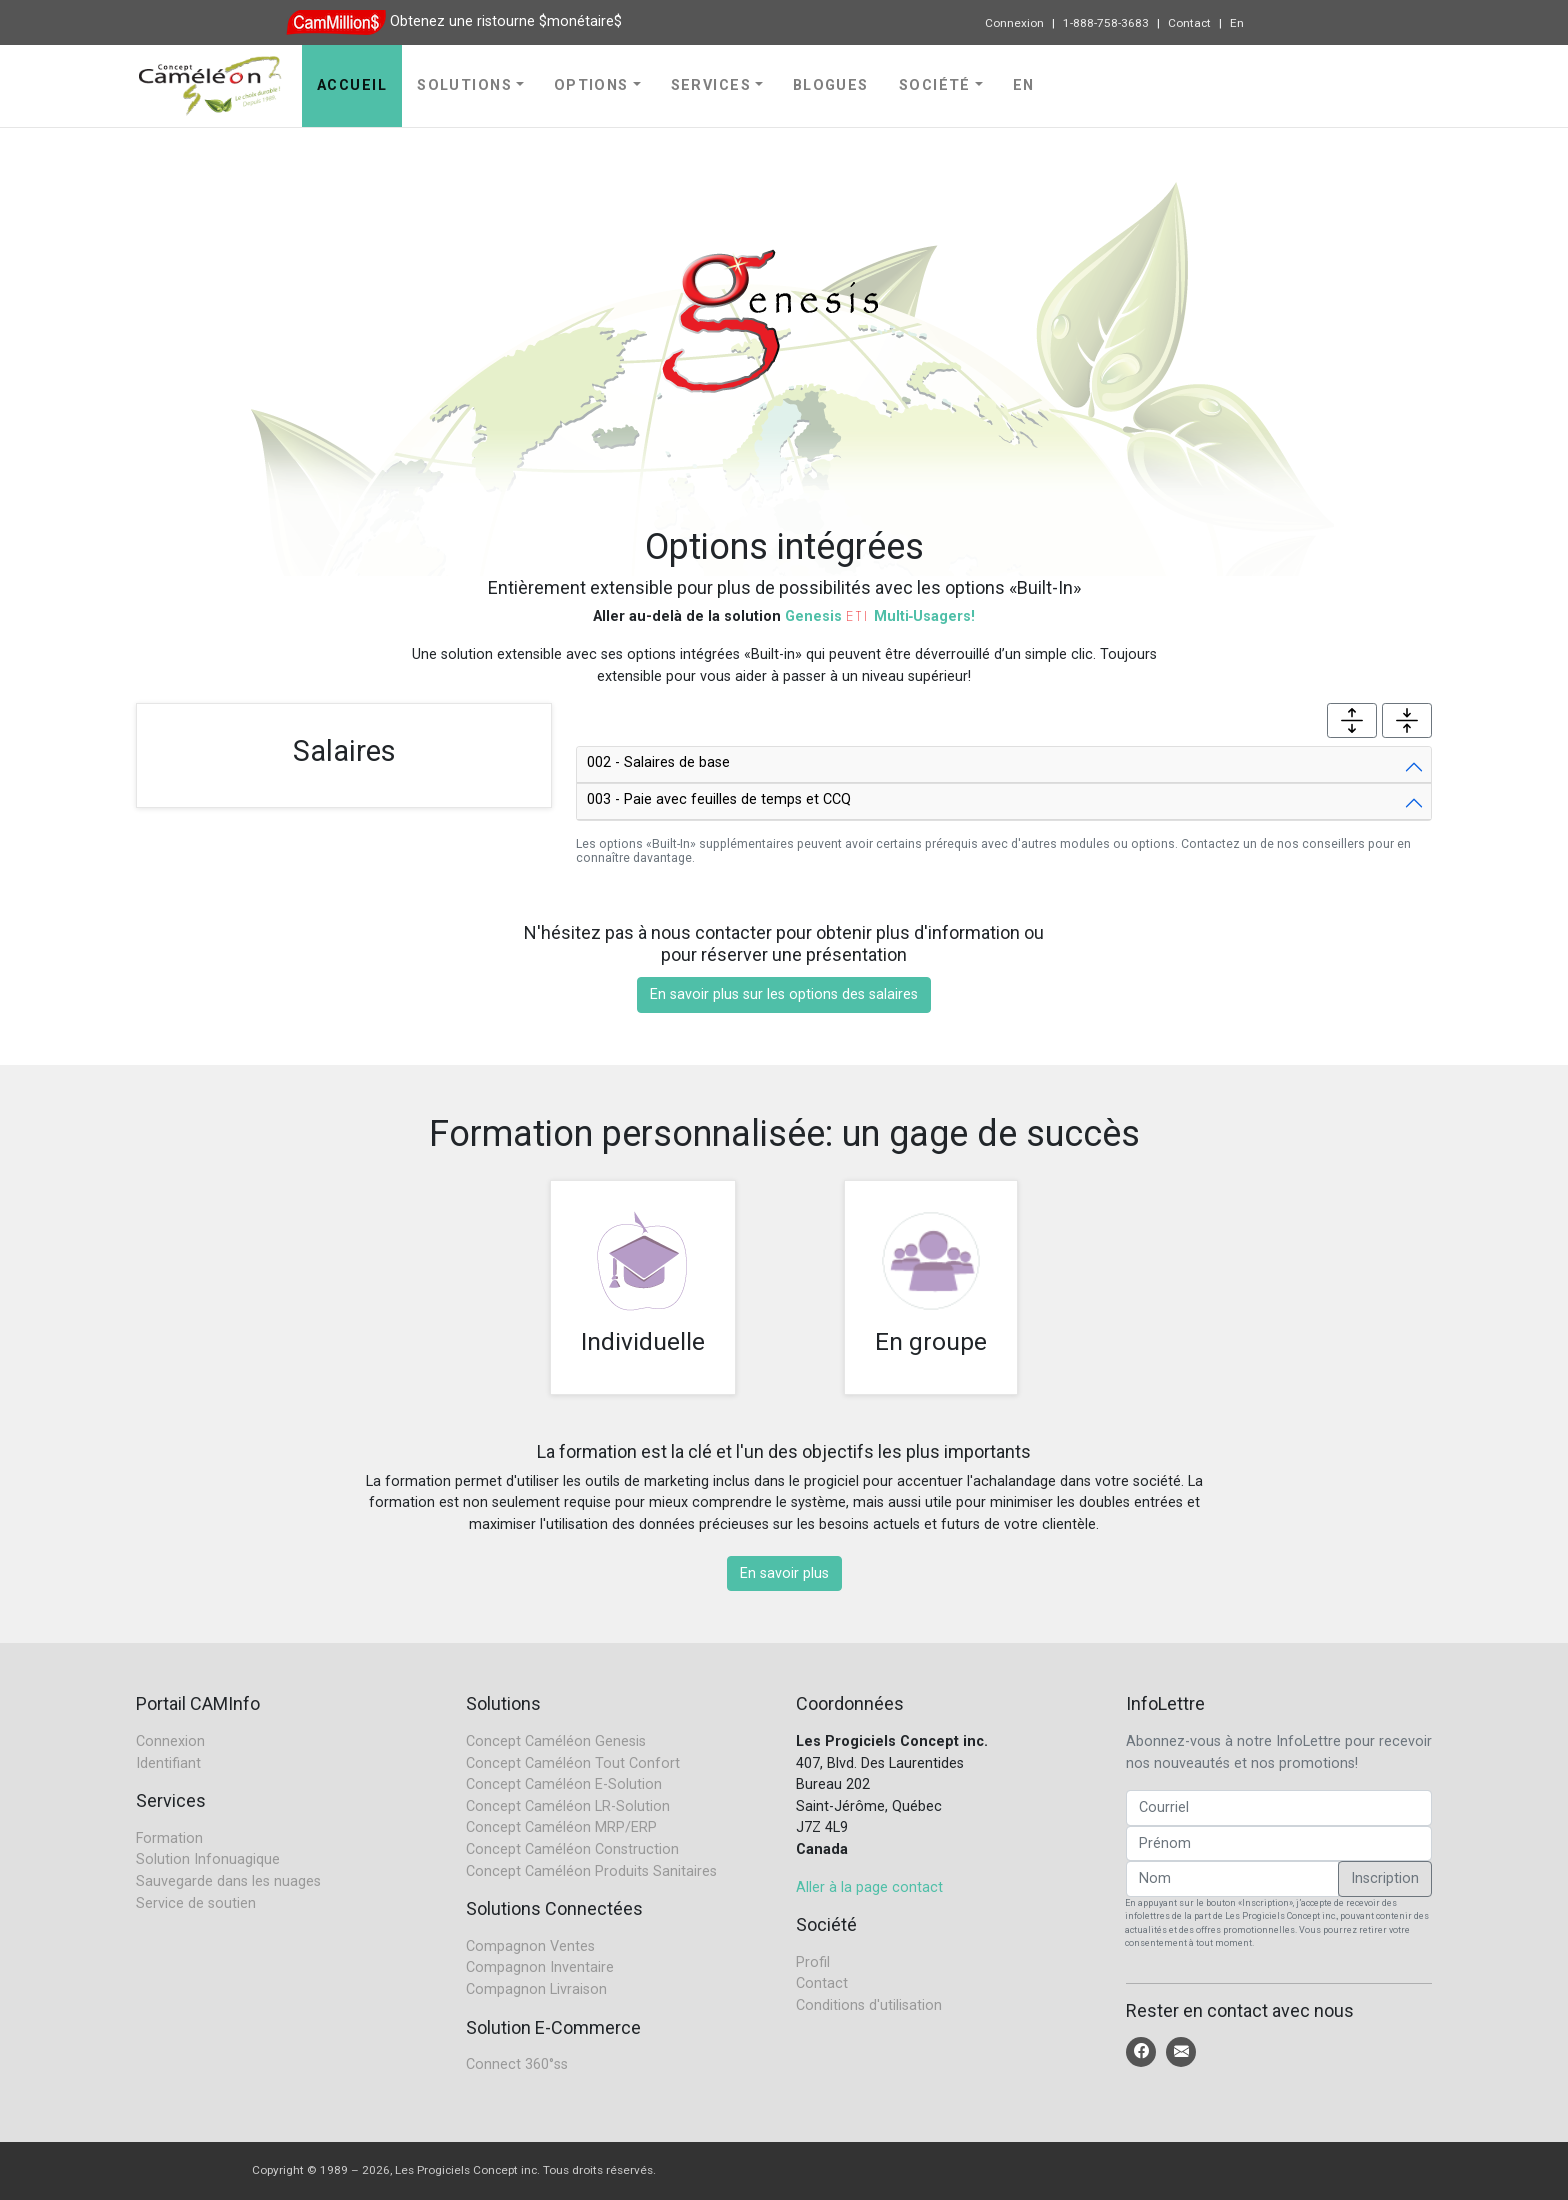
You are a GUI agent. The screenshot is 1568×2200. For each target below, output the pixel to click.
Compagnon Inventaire (540, 1967)
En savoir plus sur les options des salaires (784, 994)
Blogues (831, 85)
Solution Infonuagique (208, 1859)
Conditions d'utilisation (869, 2005)
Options (591, 85)
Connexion (1014, 23)
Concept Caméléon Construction (572, 1849)
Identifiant (168, 1763)
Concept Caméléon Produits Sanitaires (591, 1871)
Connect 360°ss (517, 2064)
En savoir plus (784, 1573)
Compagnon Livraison (536, 1989)
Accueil (352, 85)
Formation (169, 1838)
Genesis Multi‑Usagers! (880, 616)
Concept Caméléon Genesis (556, 1741)
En (1237, 23)
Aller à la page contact (869, 1887)
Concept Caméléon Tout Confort (573, 1763)
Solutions (464, 85)
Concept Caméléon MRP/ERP (561, 1827)
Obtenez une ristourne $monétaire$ (506, 21)
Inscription (1385, 1878)
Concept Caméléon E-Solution (564, 1784)
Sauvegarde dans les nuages (228, 1881)
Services (711, 85)
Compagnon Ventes (530, 1946)
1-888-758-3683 (1106, 23)
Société (935, 85)
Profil (813, 1962)
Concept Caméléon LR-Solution (568, 1806)
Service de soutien (196, 1903)
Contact (1189, 23)
